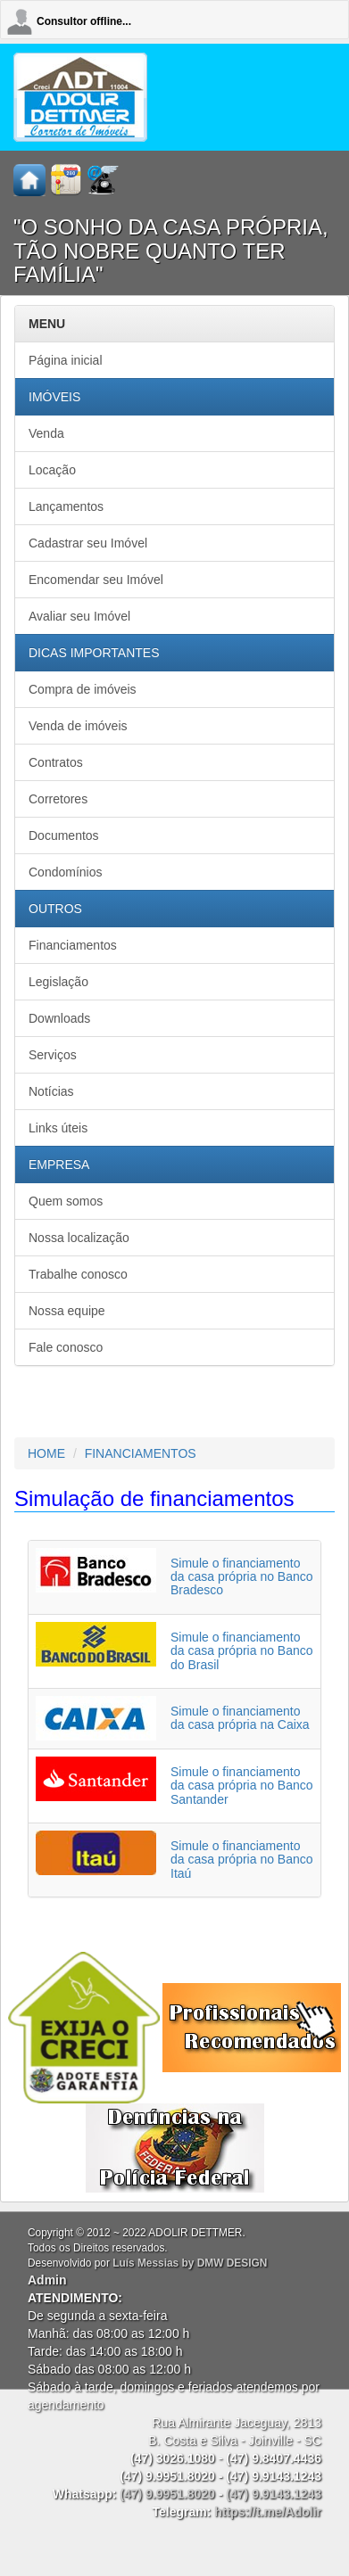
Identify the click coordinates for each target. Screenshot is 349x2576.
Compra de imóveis (83, 689)
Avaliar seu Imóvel (79, 616)
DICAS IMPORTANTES (94, 653)
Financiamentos (73, 945)
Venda (46, 433)
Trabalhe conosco (78, 1274)
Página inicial (66, 360)
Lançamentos (66, 506)
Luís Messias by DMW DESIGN (189, 2263)
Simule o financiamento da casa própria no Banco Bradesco (241, 1577)
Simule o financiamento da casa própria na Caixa (240, 1718)
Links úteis (58, 1128)
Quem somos (66, 1201)
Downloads (59, 1018)
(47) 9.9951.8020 (167, 2494)
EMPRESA (59, 1164)
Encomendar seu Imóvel (96, 579)
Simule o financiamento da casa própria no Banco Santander (241, 1785)
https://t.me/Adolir (267, 2512)
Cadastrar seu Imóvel (88, 543)
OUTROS (55, 908)
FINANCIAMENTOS (140, 1453)
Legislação (58, 982)
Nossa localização (79, 1237)
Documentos (64, 835)
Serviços (53, 1055)
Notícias (51, 1091)
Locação (52, 470)
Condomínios (66, 872)
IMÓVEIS (54, 397)
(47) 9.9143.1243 (273, 2494)
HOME (46, 1453)
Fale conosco (66, 1347)
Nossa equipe (67, 1311)
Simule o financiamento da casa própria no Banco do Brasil (241, 1651)
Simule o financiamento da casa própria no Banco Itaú (241, 1860)
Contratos (56, 762)
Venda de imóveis (78, 726)
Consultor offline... (84, 21)
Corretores (58, 799)
